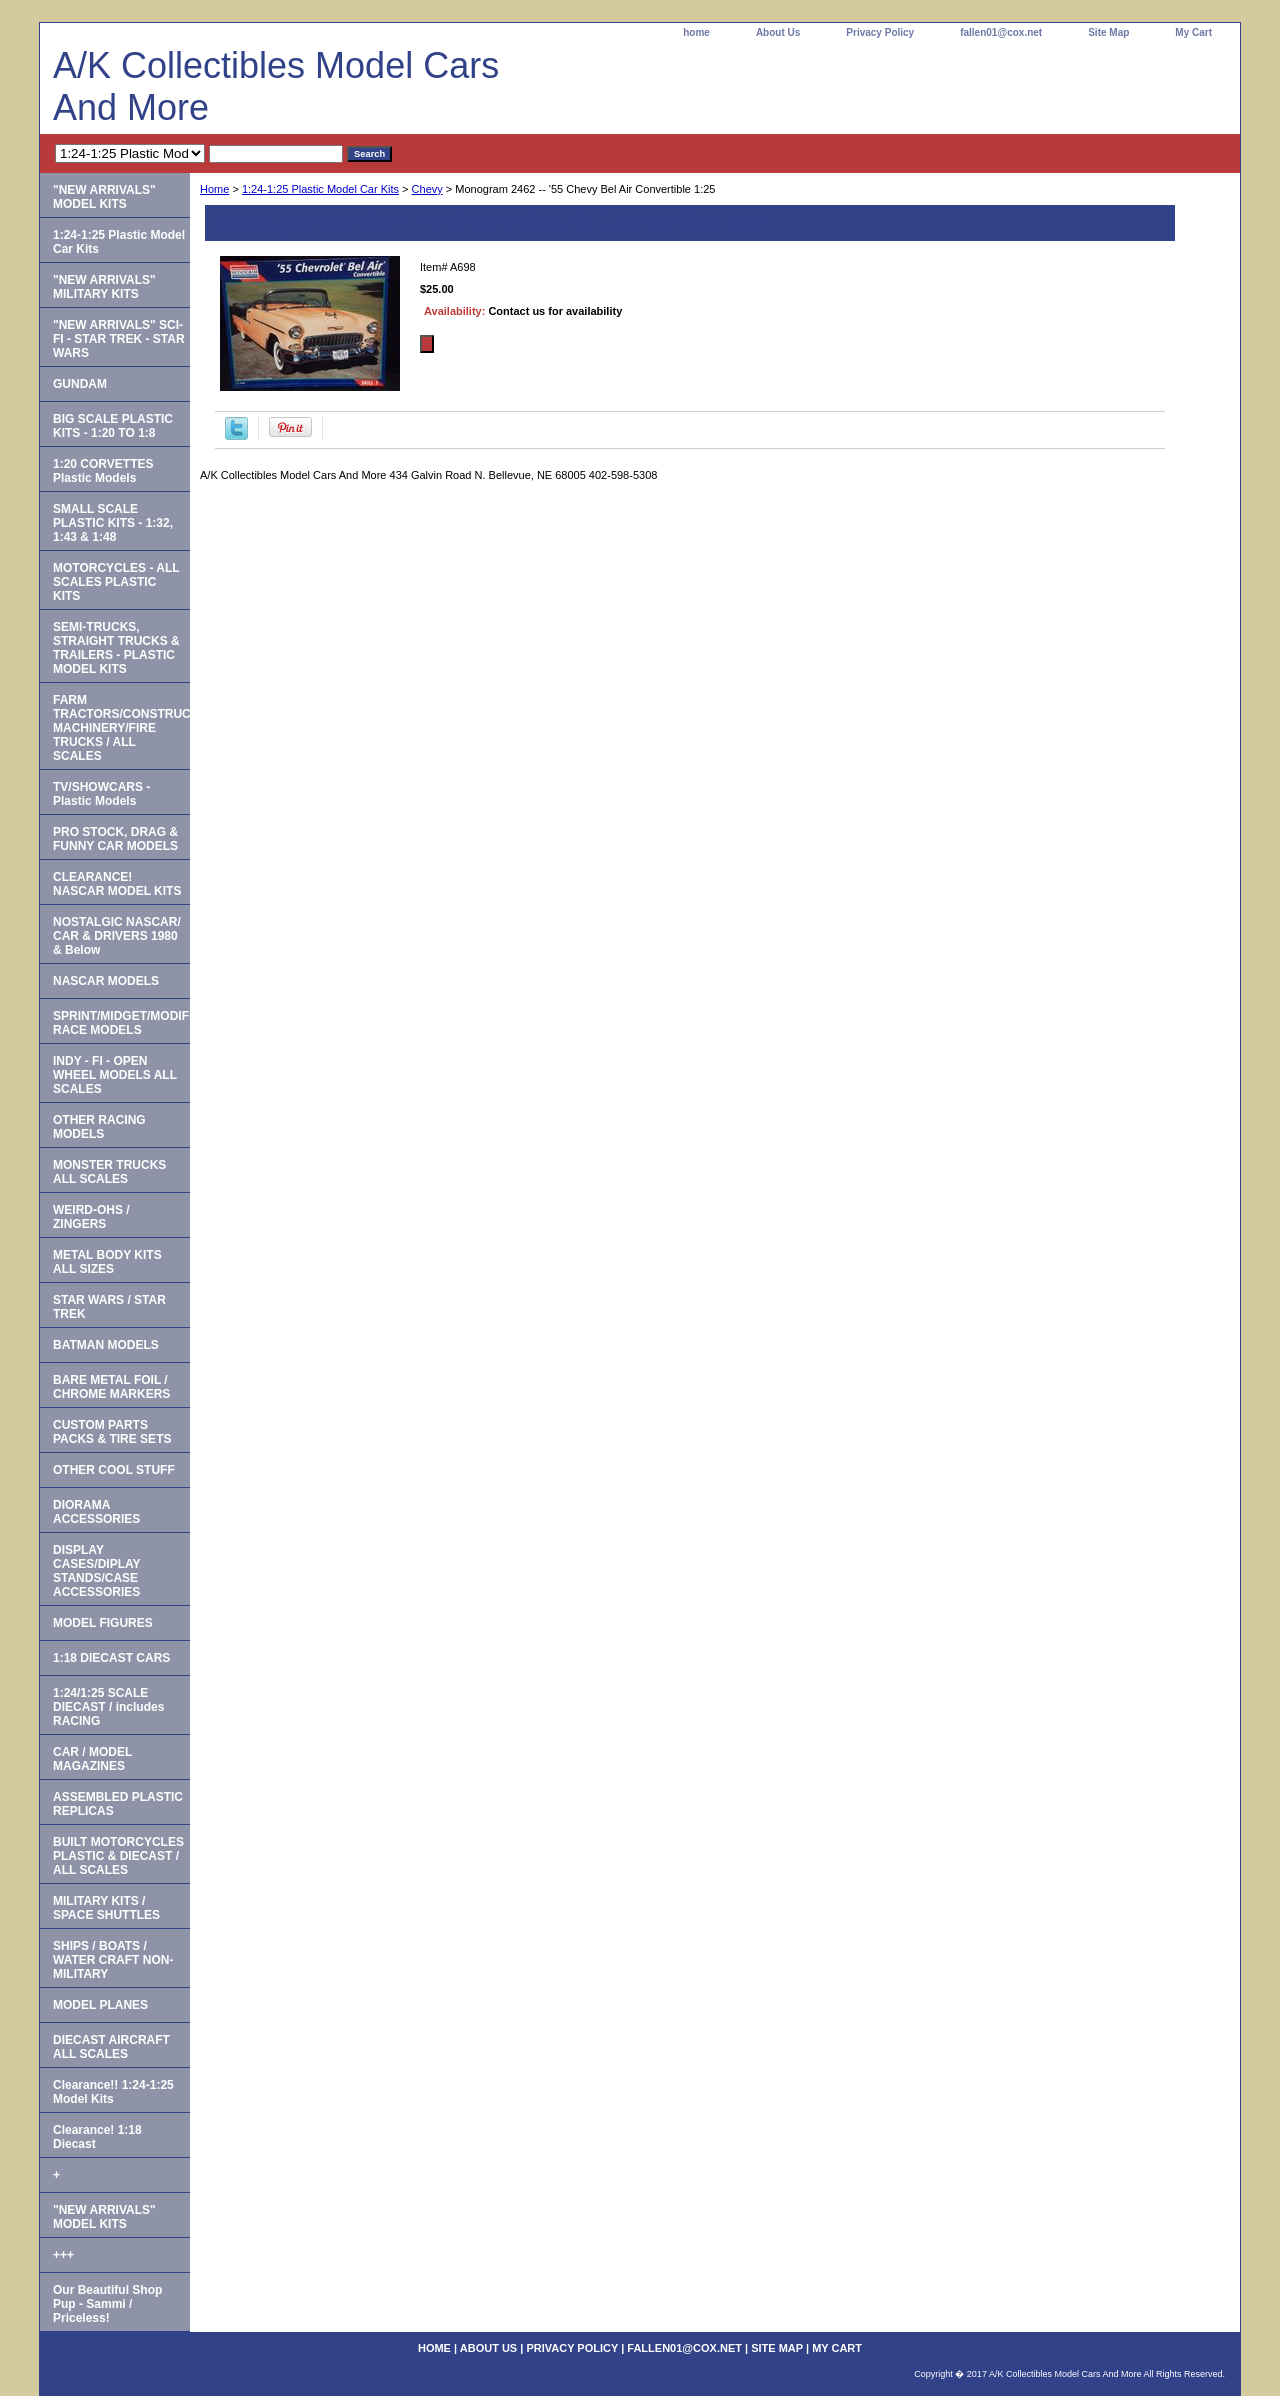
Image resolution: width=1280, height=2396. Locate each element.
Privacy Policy (880, 32)
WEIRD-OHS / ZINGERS (91, 1217)
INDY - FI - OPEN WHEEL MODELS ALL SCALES (115, 1075)
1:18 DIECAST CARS (111, 1658)
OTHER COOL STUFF (114, 1470)
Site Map (1108, 32)
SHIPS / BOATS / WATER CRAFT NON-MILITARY (113, 1960)
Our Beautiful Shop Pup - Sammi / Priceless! (107, 2304)
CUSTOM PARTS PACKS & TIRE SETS (112, 1432)
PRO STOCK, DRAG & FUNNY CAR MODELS (115, 839)
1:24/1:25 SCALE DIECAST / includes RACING (108, 1707)
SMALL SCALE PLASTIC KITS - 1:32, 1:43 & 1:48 (113, 523)
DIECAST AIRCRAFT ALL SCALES (111, 2047)
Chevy (427, 189)
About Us (778, 32)
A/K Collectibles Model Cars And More (276, 86)
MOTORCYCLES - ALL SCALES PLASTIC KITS (116, 582)
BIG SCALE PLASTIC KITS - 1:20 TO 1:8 (113, 426)
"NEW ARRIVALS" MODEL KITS (104, 197)
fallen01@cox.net (1001, 32)
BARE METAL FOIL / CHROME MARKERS (111, 1387)
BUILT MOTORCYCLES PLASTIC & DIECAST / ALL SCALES (118, 1856)
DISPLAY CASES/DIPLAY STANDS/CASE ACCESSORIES (97, 1571)
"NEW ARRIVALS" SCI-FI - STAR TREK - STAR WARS (119, 339)
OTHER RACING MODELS (99, 1127)
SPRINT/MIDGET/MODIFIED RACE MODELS (121, 1023)
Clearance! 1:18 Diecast (97, 2137)
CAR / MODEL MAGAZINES (92, 1759)
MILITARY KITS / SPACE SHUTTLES (106, 1908)
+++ (63, 2255)
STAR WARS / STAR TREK (109, 1307)
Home (214, 189)
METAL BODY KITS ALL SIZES (107, 1262)
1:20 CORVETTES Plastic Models (103, 471)
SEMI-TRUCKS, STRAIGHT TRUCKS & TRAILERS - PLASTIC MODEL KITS (116, 648)
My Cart (1193, 32)
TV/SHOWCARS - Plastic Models (101, 794)
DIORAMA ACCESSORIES (96, 1512)
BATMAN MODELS (106, 1345)
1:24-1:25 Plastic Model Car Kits (320, 189)
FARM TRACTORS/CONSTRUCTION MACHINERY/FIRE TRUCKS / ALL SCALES (121, 728)
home (696, 32)
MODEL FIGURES (103, 1623)
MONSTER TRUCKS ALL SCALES (109, 1172)
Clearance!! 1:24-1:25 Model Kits (113, 2092)
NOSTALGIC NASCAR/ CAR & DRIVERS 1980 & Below (117, 936)
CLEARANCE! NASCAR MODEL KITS (117, 884)
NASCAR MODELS (106, 981)
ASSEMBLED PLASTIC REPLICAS (118, 1804)
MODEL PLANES (100, 2005)
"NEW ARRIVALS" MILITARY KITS (104, 287)
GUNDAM (80, 384)
